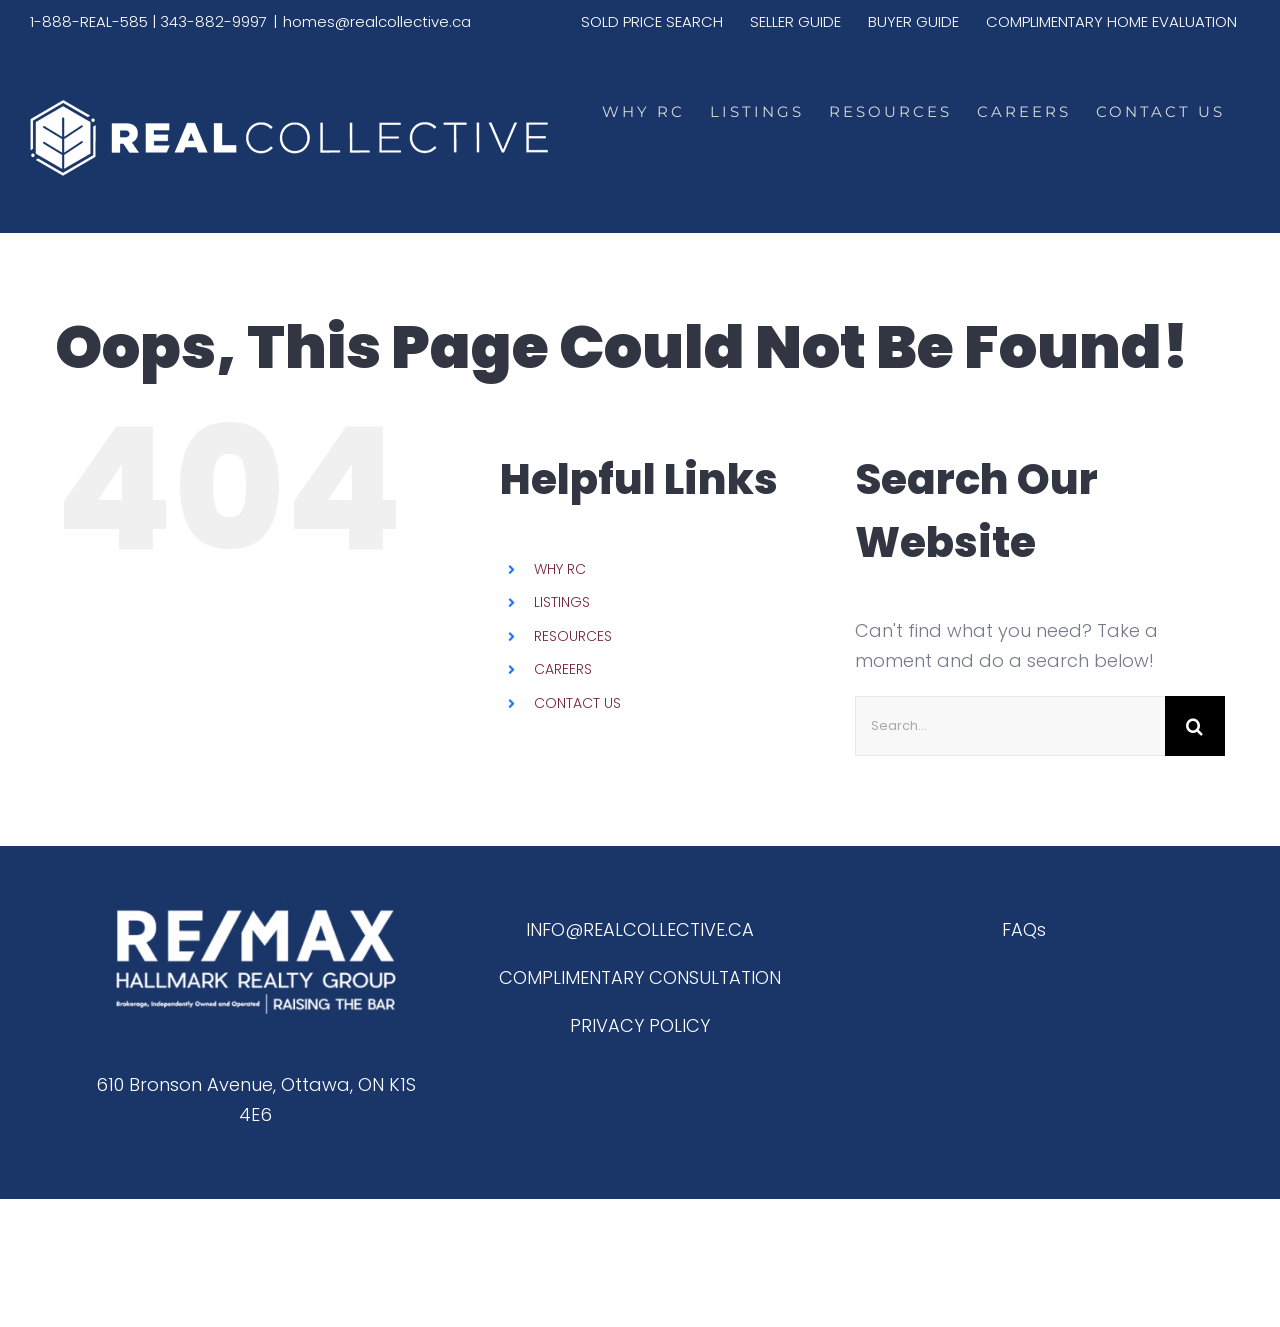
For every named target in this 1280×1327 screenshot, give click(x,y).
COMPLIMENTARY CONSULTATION (640, 977)
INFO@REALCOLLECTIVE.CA (640, 929)
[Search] (1195, 726)
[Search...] (1010, 726)
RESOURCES (573, 636)
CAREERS (563, 669)
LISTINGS (562, 602)
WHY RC (560, 569)
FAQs (1024, 929)
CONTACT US (577, 703)
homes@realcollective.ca (377, 21)
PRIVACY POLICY (640, 1025)
